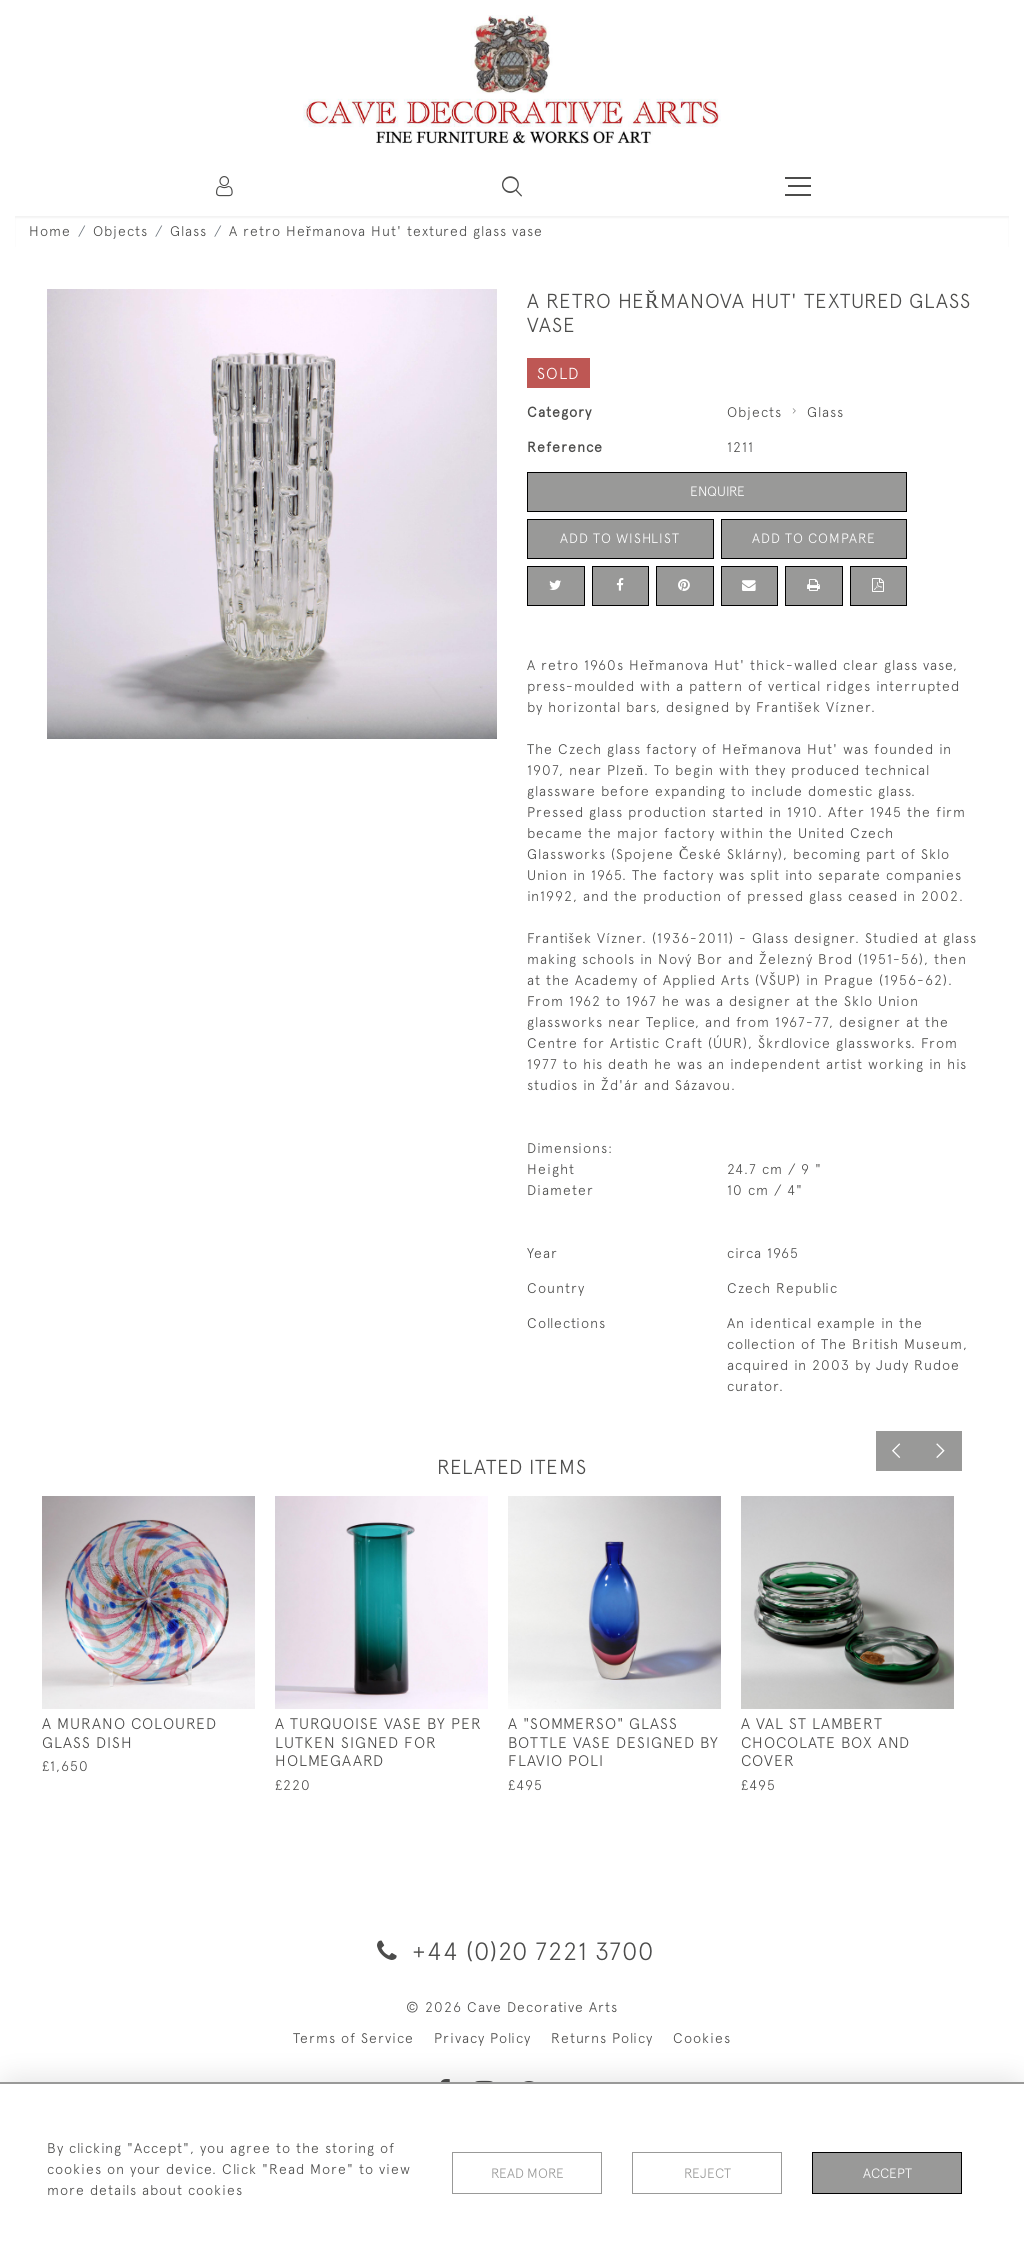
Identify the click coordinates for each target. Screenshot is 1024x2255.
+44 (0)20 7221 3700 (512, 1950)
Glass (188, 231)
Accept (887, 2169)
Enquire (717, 491)
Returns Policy (602, 2038)
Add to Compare (814, 538)
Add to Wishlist (620, 538)
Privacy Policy (482, 2038)
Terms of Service (353, 2038)
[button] (512, 186)
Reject (707, 2169)
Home (50, 231)
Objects (120, 231)
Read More (527, 2169)
